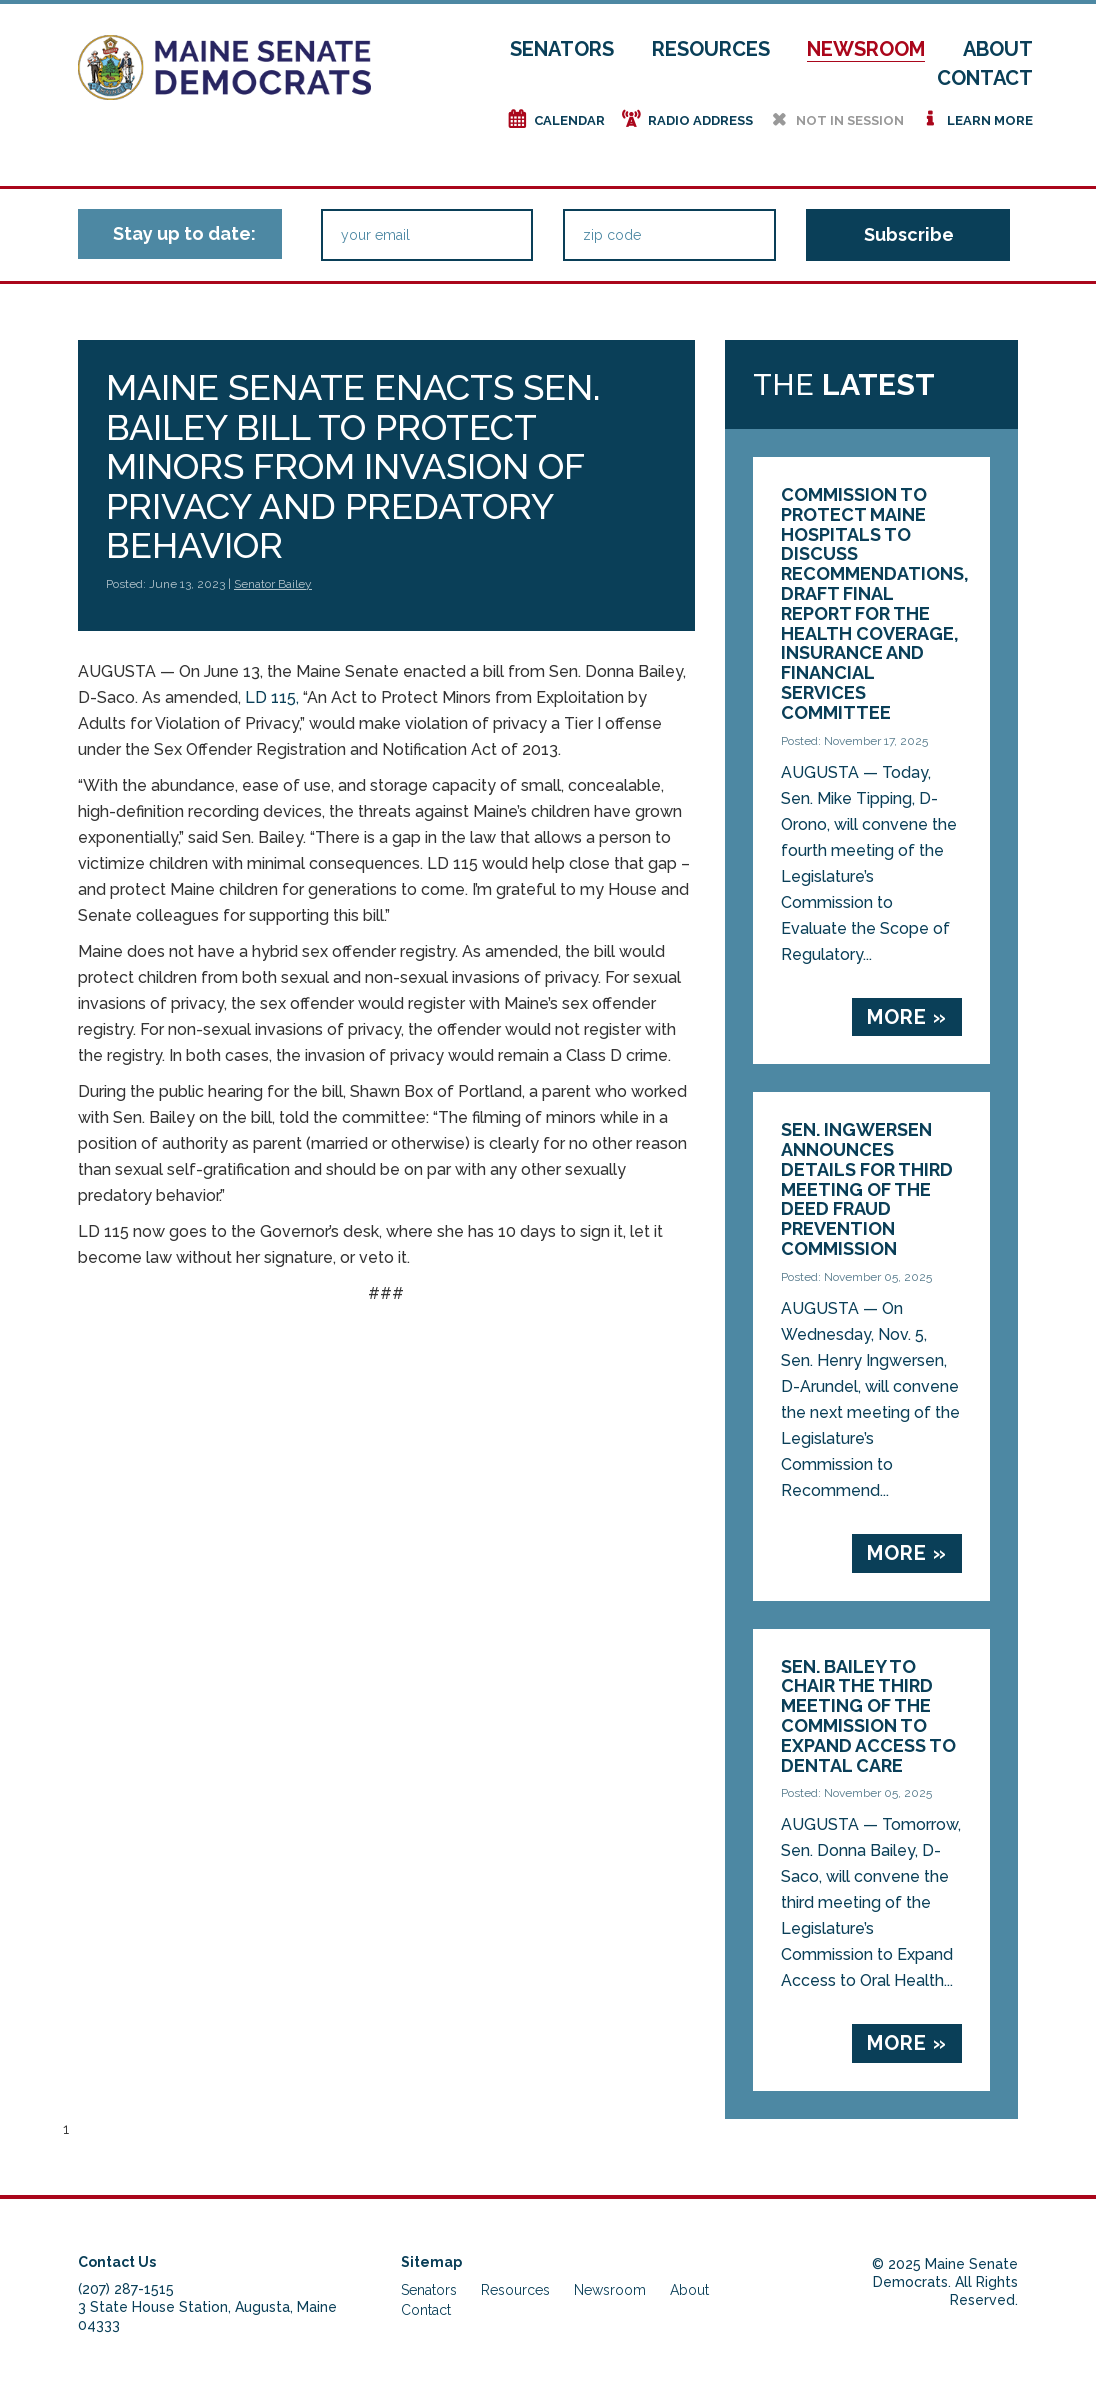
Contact (985, 78)
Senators (562, 49)
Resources (711, 49)
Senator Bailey (273, 584)
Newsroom (866, 49)
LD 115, (272, 697)
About (998, 49)
